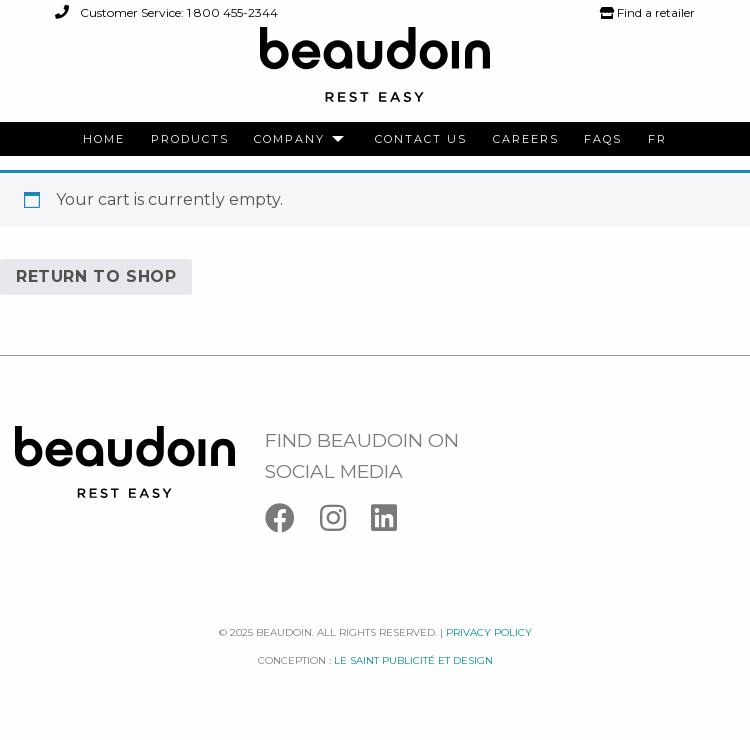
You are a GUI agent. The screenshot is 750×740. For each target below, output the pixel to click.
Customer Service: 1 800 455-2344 (166, 12)
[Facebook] (292, 522)
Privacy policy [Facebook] (489, 632)
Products (190, 139)
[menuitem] (104, 139)
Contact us (421, 139)
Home (104, 139)
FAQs (603, 139)
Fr (657, 139)
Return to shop (96, 276)
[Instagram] (345, 522)
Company (289, 139)
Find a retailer (647, 12)
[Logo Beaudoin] (375, 73)
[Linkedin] (394, 522)
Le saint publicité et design (413, 660)
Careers (526, 139)
